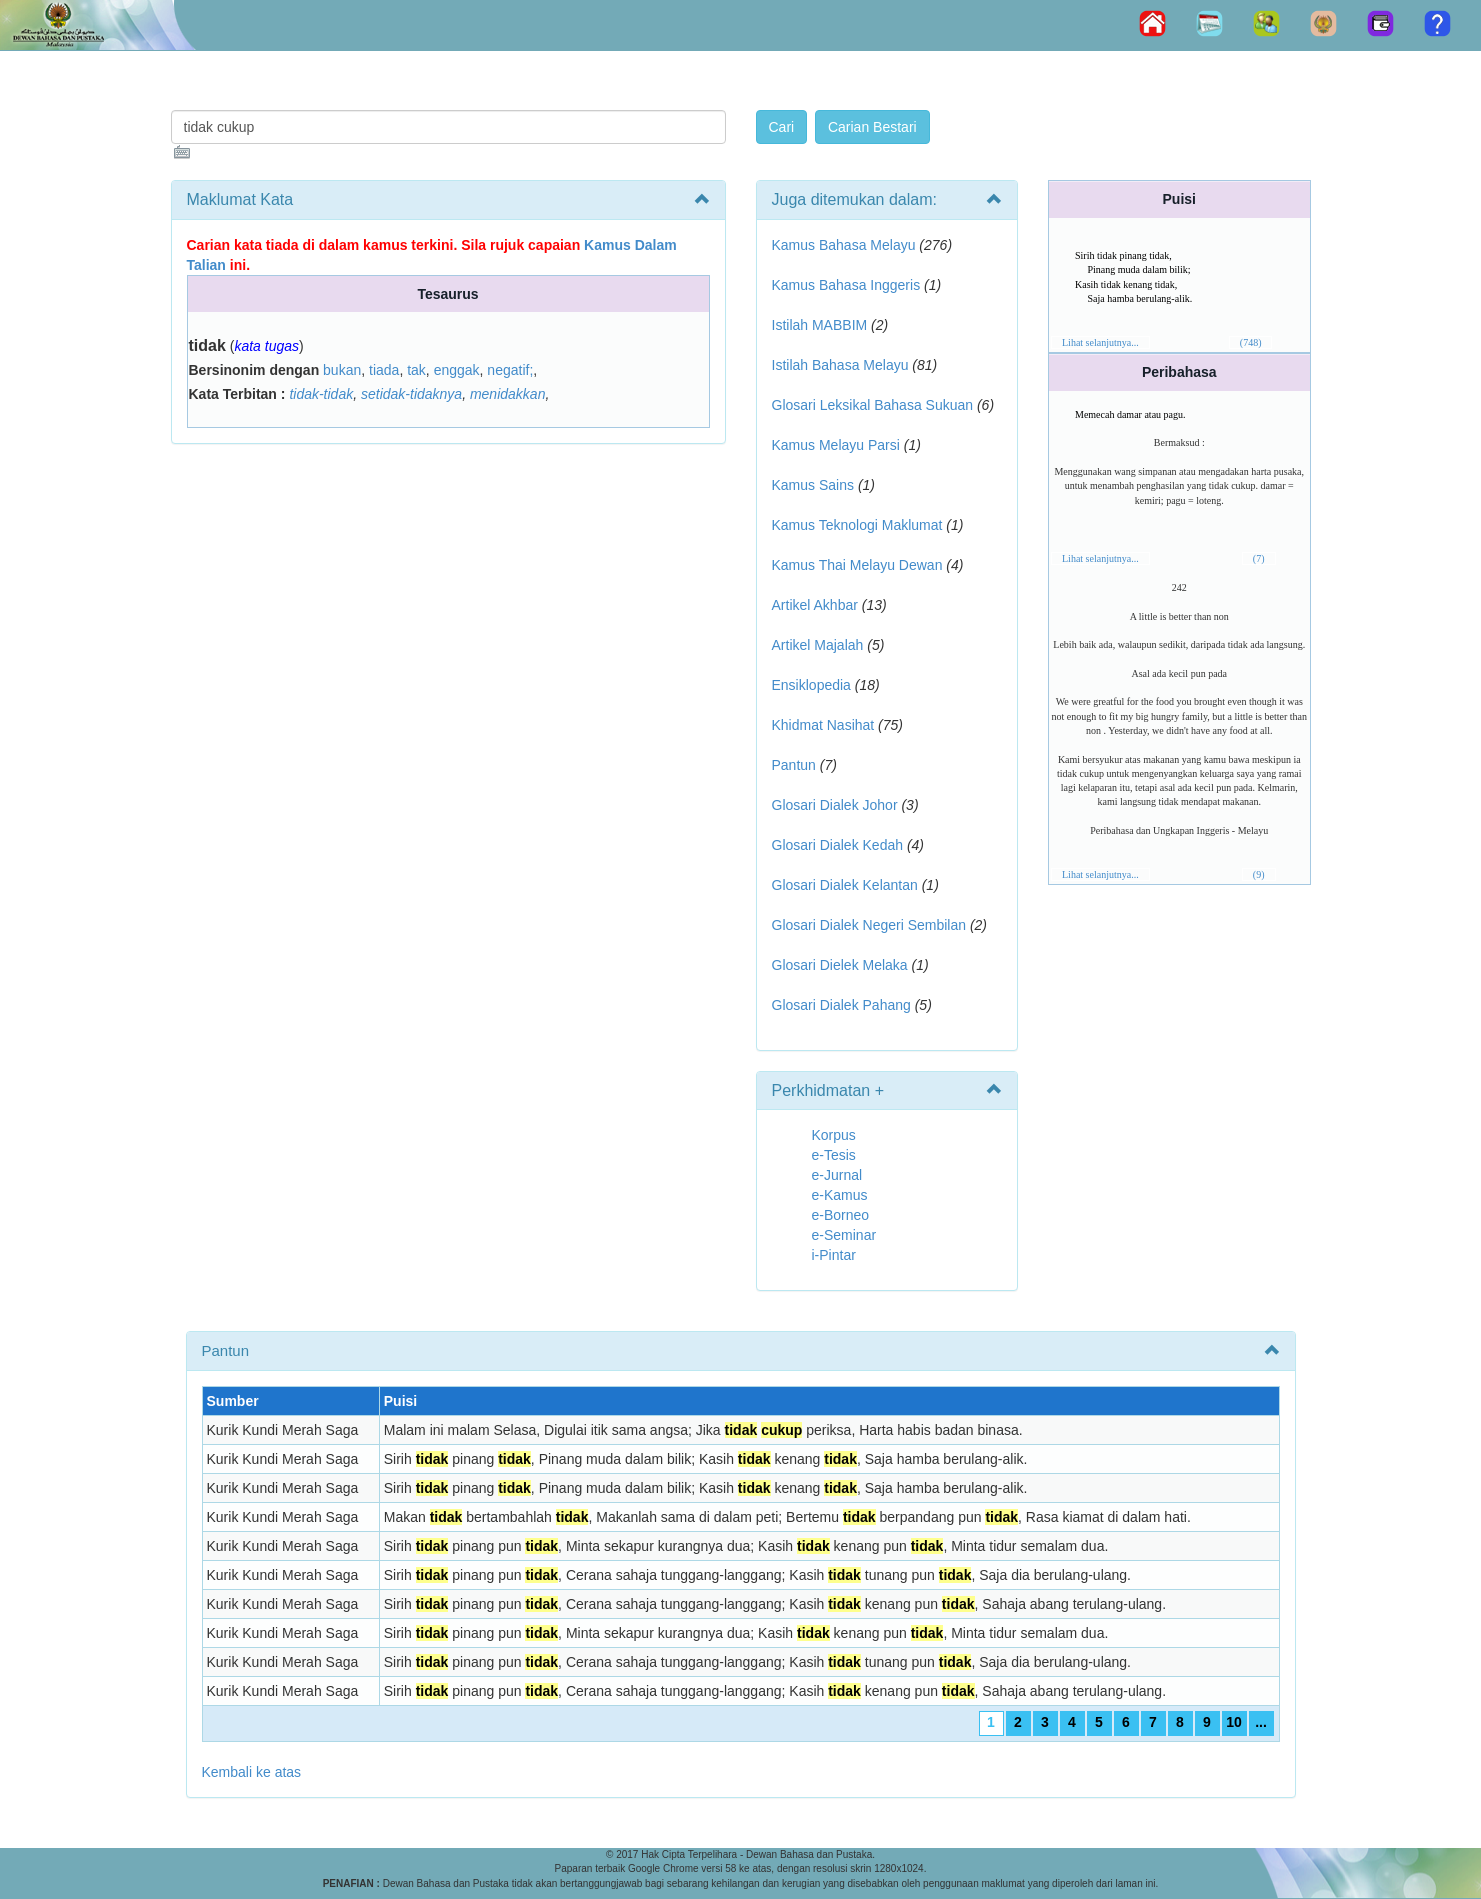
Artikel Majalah (818, 645)
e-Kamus (840, 1195)
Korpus (834, 1135)
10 (1234, 1722)
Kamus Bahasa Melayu (846, 245)
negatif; (510, 370)
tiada (384, 370)
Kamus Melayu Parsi (836, 445)
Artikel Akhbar (815, 605)
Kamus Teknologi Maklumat (857, 525)
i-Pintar (834, 1255)
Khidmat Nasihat (823, 725)
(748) (1251, 342)
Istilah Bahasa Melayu (840, 365)
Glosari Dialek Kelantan (845, 885)
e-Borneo (841, 1215)
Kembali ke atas (252, 1772)
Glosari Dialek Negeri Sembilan (869, 925)
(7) (1259, 558)
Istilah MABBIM (820, 325)
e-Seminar (844, 1235)
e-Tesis (834, 1155)
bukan (342, 370)
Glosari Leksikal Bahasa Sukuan (873, 405)
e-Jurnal (837, 1175)
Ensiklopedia (811, 685)
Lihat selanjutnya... (1100, 342)
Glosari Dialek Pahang (841, 1005)
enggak (457, 370)
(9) (1259, 874)
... (1261, 1722)
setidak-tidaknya (411, 394)
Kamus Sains (813, 485)
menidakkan (508, 394)
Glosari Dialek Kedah (838, 845)
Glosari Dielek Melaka (840, 965)
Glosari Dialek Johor (835, 805)
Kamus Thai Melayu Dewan (857, 565)
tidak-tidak (321, 394)
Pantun (794, 765)
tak (416, 370)
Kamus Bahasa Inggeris (846, 285)
